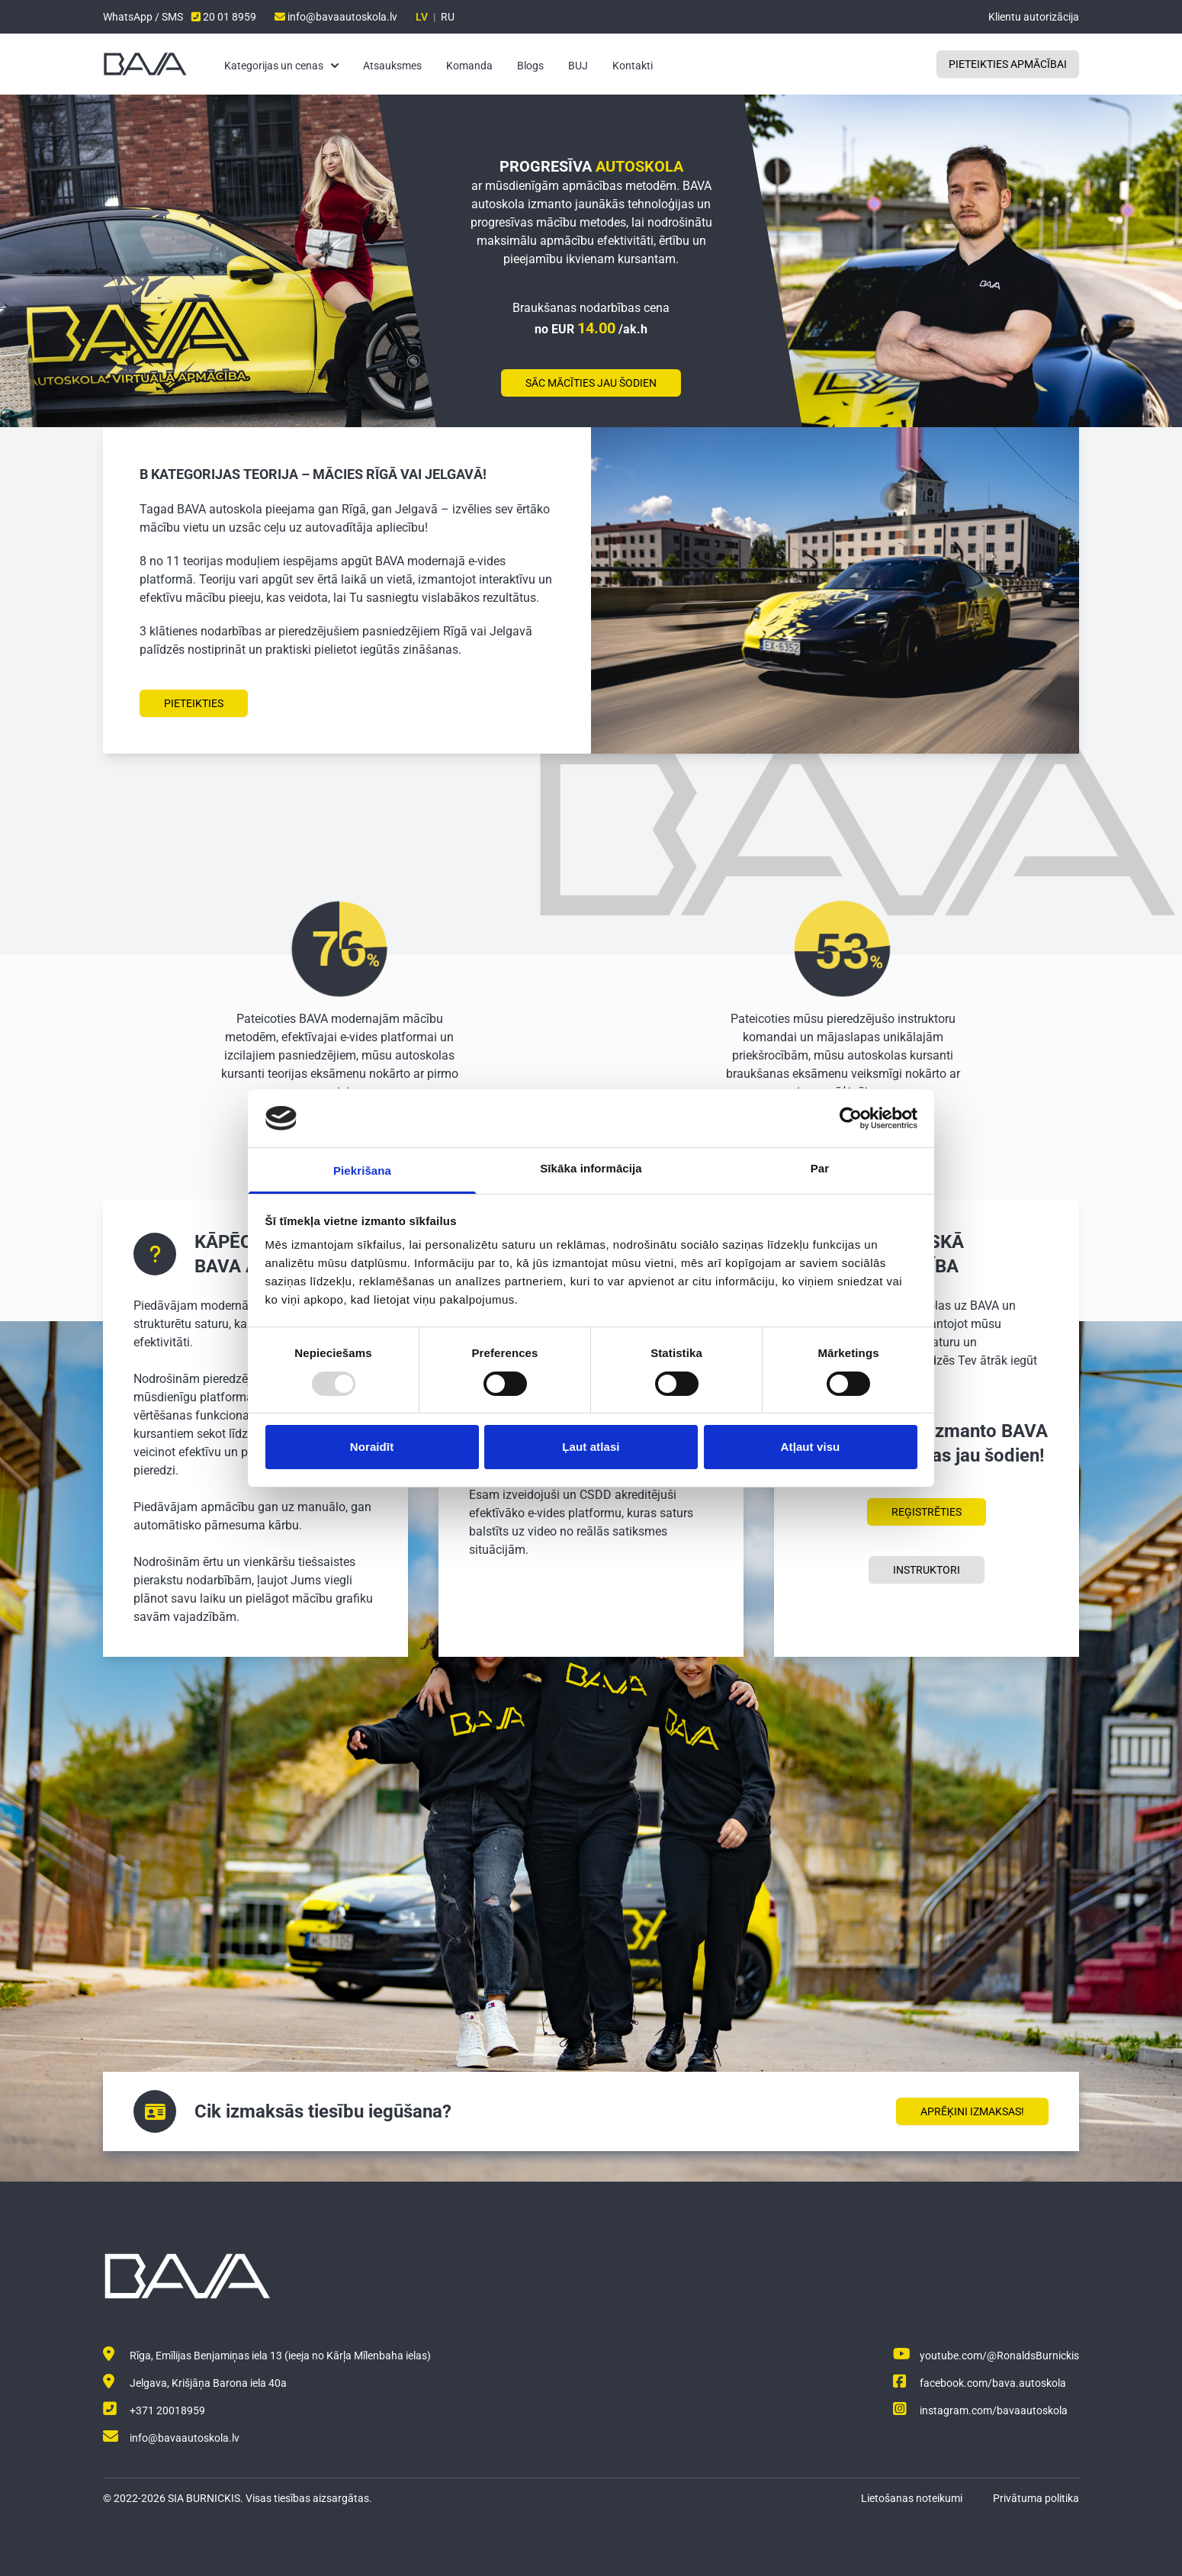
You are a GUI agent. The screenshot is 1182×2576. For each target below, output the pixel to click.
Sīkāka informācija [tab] (591, 1168)
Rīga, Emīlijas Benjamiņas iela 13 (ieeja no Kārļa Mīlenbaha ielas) (267, 2355)
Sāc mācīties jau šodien (591, 383)
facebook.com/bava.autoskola (979, 2383)
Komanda (469, 65)
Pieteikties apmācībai (1008, 64)
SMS (172, 17)
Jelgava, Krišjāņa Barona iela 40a (195, 2383)
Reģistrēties (926, 1512)
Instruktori (926, 1570)
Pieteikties (193, 703)
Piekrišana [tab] (362, 1170)
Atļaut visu (810, 1446)
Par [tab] (820, 1168)
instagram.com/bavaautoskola (980, 2410)
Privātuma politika (1036, 2498)
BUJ (578, 65)
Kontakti (632, 65)
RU (447, 17)
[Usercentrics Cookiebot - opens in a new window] (850, 1118)
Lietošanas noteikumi (911, 2498)
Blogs (530, 65)
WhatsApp (129, 17)
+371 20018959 (154, 2410)
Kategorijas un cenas (281, 65)
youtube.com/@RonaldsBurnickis (986, 2355)
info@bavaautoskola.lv (336, 17)
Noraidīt (371, 1446)
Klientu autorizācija (1033, 17)
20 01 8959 (223, 17)
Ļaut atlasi (590, 1446)
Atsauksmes (392, 65)
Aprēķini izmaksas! (972, 2111)
